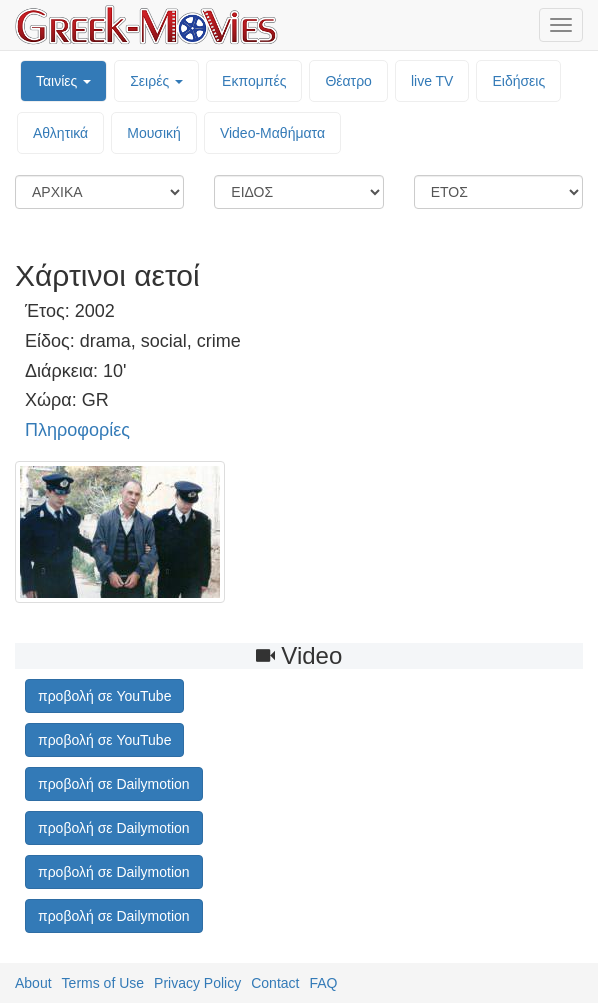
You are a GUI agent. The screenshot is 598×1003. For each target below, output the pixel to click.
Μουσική (154, 133)
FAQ (323, 983)
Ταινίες (63, 81)
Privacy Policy (197, 983)
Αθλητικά (60, 133)
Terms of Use (103, 983)
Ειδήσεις (518, 81)
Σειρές (156, 81)
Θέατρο (348, 81)
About (33, 983)
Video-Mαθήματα (272, 133)
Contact (275, 983)
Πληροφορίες (77, 430)
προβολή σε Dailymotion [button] (114, 784)
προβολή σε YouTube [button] (104, 696)
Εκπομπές (254, 81)
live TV (432, 81)
